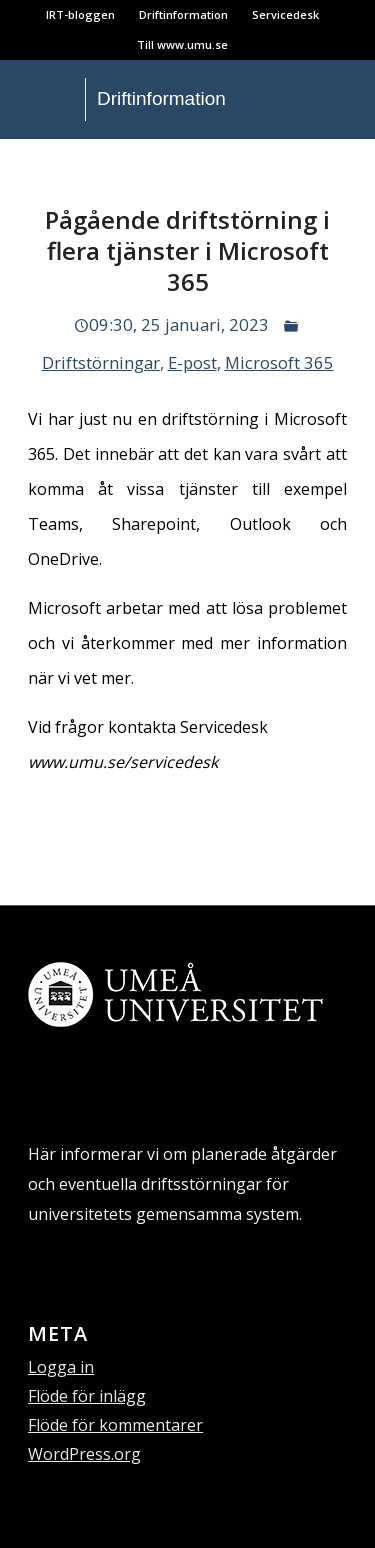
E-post (192, 362)
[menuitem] (81, 15)
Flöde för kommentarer (115, 1425)
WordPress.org (84, 1454)
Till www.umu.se (182, 44)
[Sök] (19, 163)
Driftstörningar (101, 362)
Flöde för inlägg (87, 1396)
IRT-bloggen (80, 14)
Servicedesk (285, 14)
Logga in (61, 1367)
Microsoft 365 (279, 362)
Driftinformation (183, 14)
